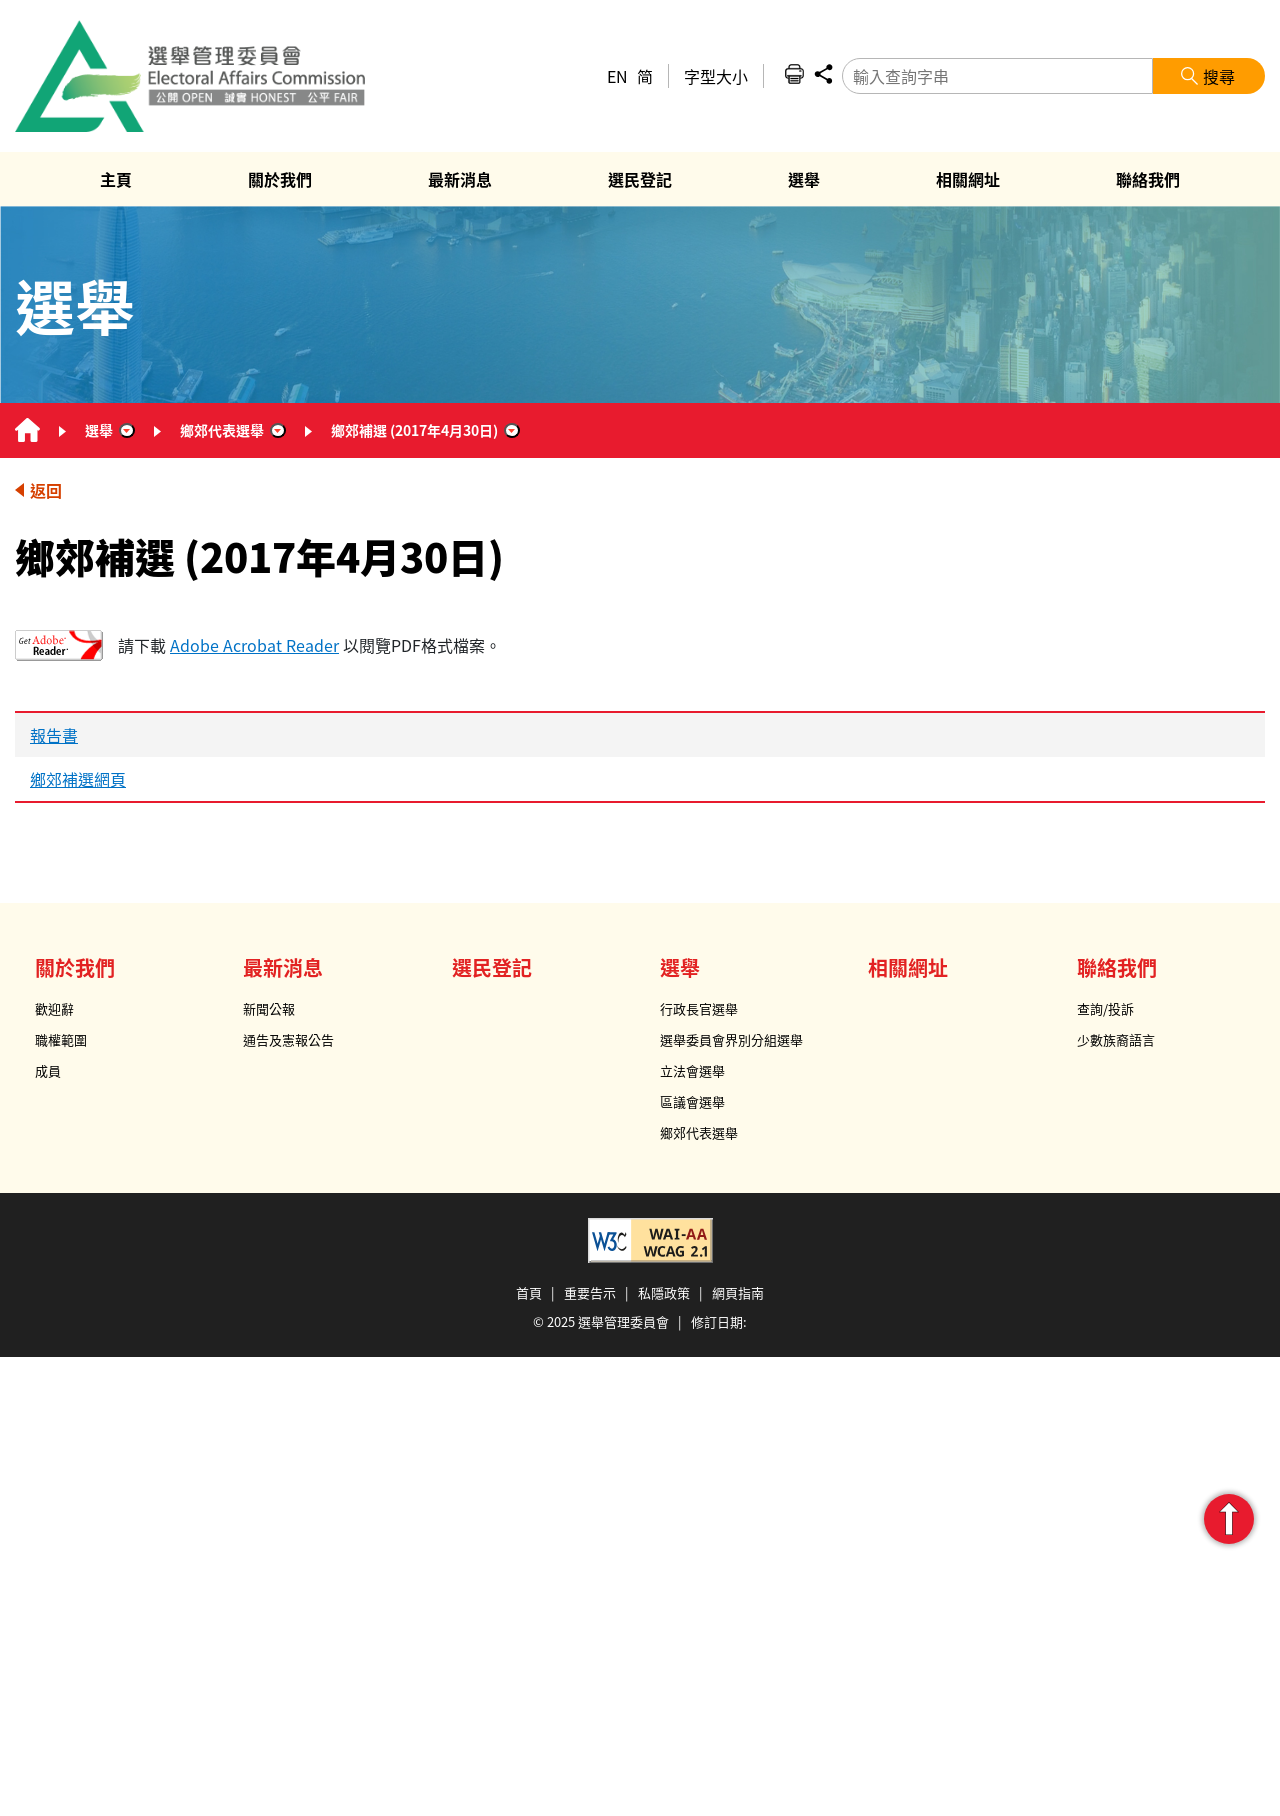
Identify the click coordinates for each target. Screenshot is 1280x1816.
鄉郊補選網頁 (78, 779)
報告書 (54, 735)
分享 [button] (823, 74)
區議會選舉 (692, 1101)
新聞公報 (269, 1008)
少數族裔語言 (1116, 1039)
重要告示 (590, 1292)
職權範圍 (61, 1039)
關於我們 (75, 967)
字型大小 (716, 76)
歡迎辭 (54, 1008)
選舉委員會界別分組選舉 (731, 1039)
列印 (794, 74)
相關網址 (908, 967)
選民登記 (492, 967)
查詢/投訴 (1105, 1008)
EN (617, 76)
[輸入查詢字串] (997, 76)
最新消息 (283, 967)
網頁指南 (738, 1292)
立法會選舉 (692, 1070)
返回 (46, 490)
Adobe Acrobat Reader (254, 645)
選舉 (99, 430)
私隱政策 (664, 1292)
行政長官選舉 (699, 1008)
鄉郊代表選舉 (222, 430)
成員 (48, 1070)
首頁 (529, 1292)
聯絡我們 (1117, 967)
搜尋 (1219, 76)
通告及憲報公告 (288, 1039)
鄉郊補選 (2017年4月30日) (414, 430)
